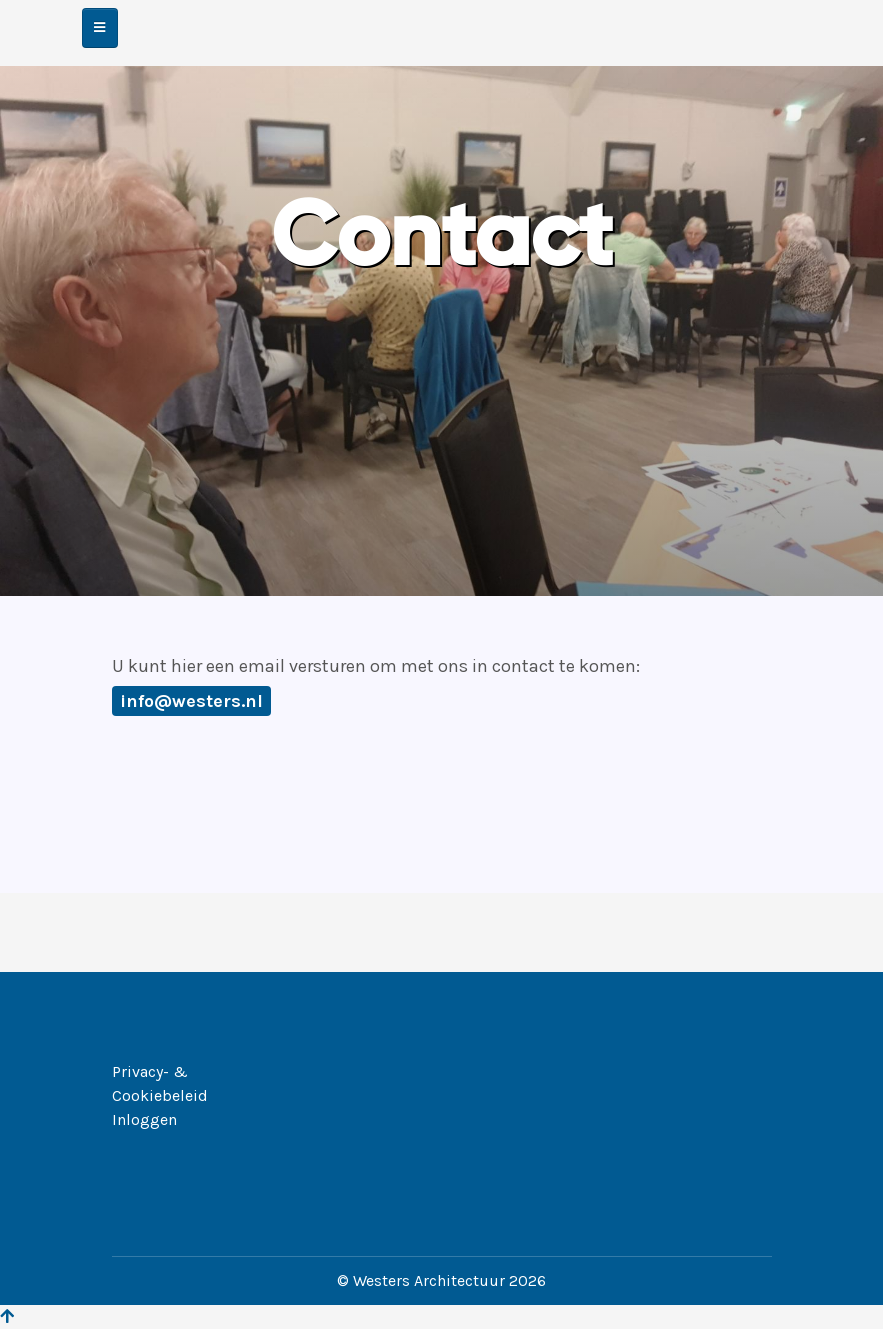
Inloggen (144, 1119)
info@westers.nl (191, 701)
